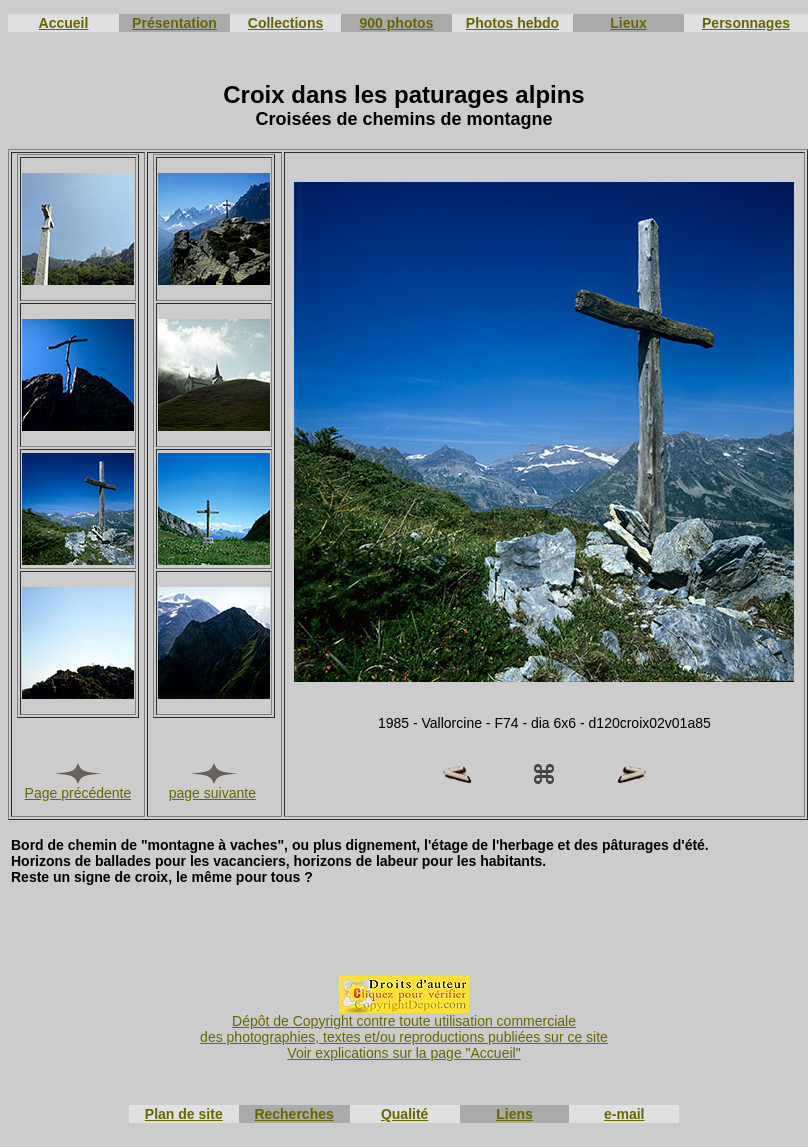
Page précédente (78, 793)
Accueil (64, 23)
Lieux (628, 23)
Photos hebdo (512, 23)
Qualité (404, 1114)
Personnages (746, 23)
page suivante (212, 793)
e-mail (624, 1114)
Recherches (293, 1114)
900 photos (397, 23)
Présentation (174, 23)
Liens (514, 1114)
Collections (285, 23)
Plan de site (184, 1114)
